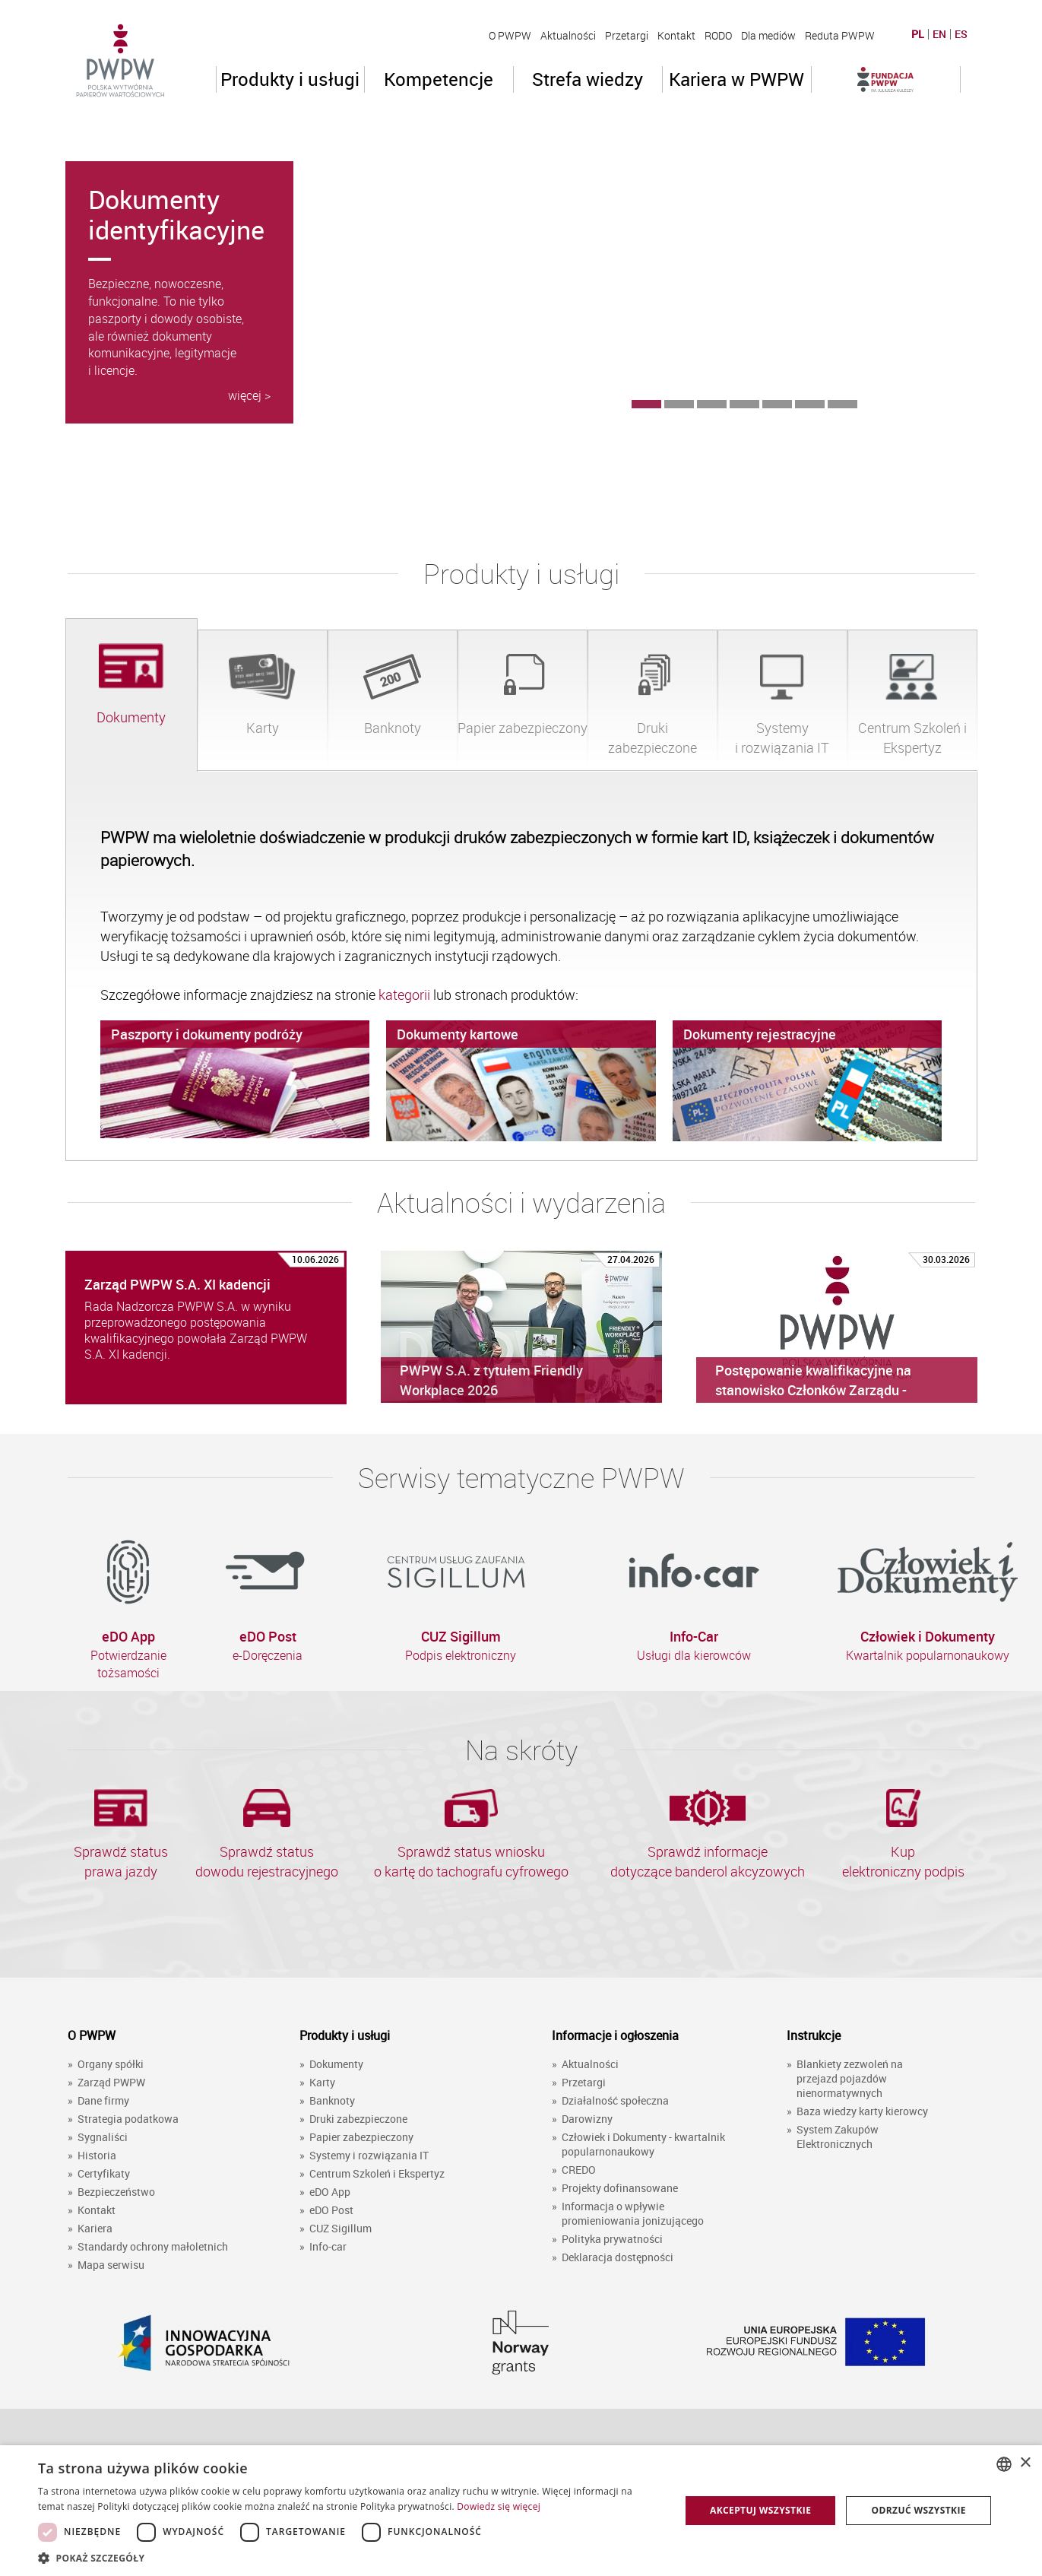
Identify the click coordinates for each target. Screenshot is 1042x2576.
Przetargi (626, 35)
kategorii (405, 994)
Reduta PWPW (840, 35)
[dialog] (521, 2510)
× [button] (1025, 2463)
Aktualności (568, 35)
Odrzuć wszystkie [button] (919, 2510)
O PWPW (510, 35)
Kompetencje (438, 79)
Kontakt (676, 35)
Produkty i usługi (289, 79)
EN (939, 34)
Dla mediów (768, 35)
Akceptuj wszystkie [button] (760, 2510)
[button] (349, 2557)
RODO (718, 35)
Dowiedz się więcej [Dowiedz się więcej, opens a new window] (498, 2506)
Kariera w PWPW (736, 79)
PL (917, 34)
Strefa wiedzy (587, 79)
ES (961, 34)
